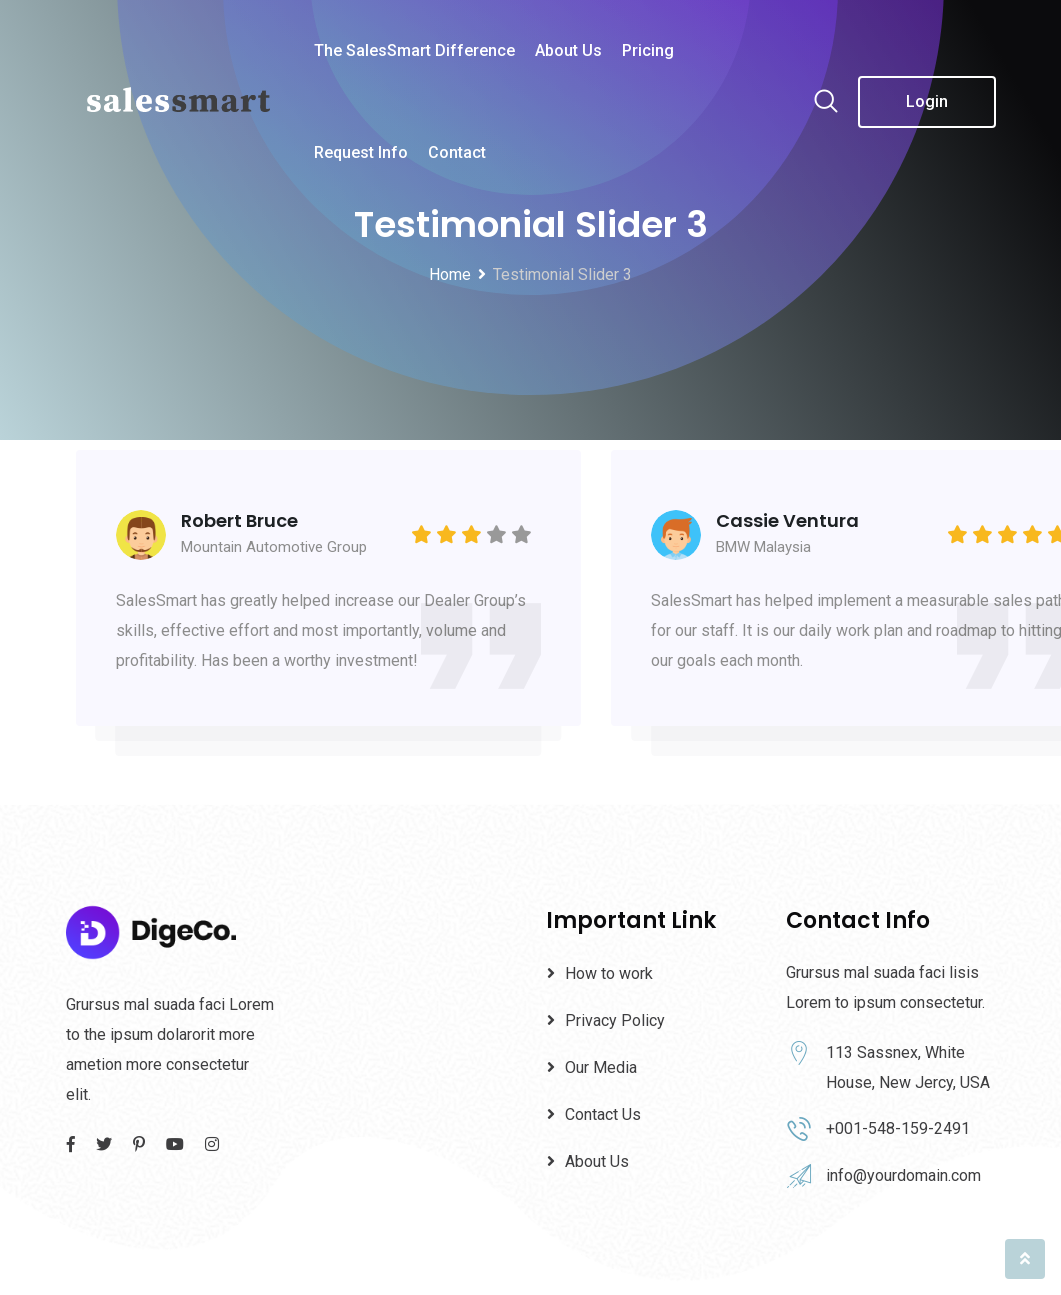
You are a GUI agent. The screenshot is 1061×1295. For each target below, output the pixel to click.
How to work (609, 973)
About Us (568, 50)
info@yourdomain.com (903, 1175)
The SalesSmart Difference (414, 50)
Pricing (648, 50)
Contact (457, 152)
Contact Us (603, 1114)
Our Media (601, 1067)
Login (927, 101)
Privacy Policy (615, 1020)
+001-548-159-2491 (898, 1128)
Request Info (361, 152)
